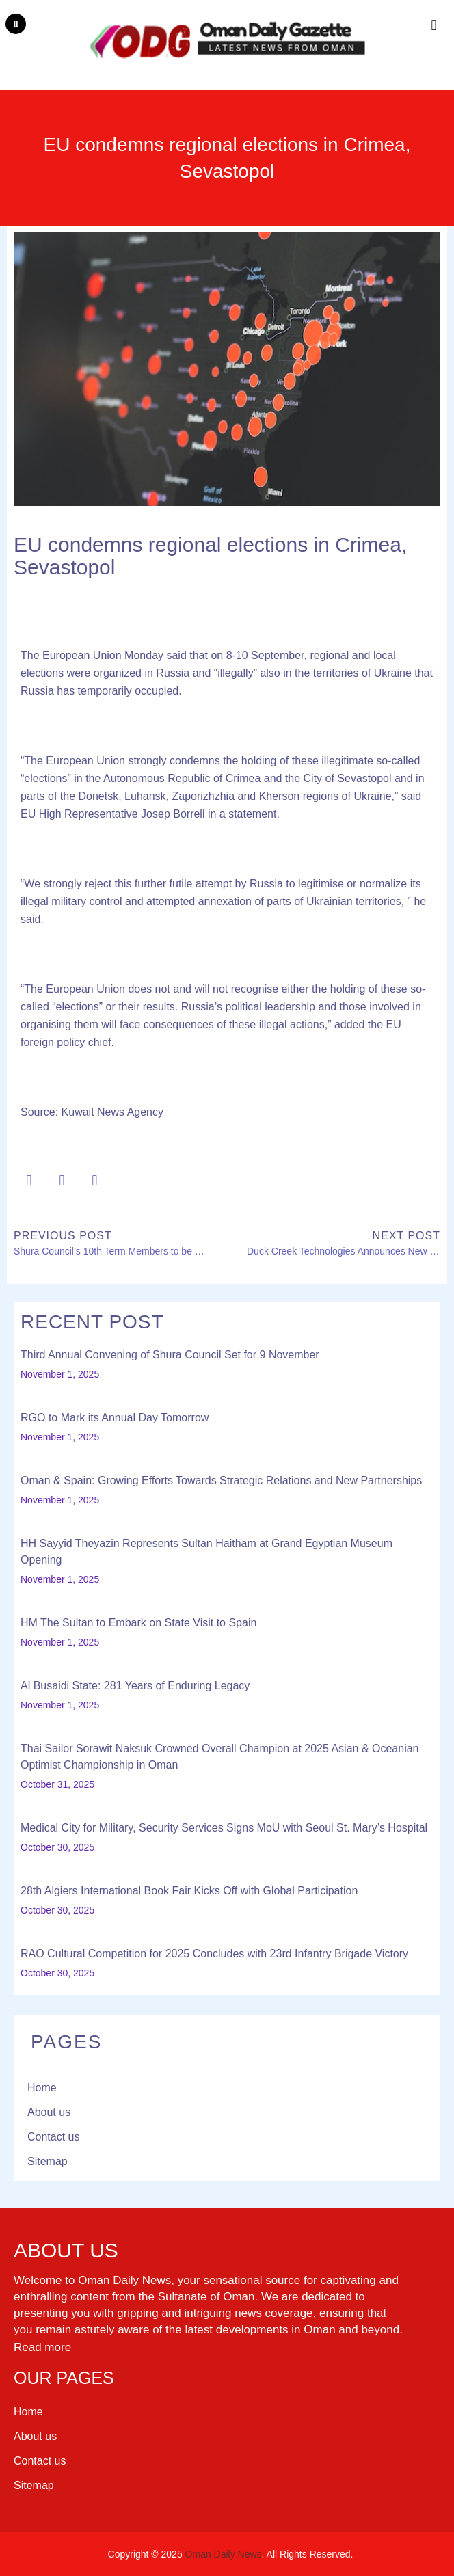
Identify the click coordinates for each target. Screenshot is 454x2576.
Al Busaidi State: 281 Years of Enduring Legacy (135, 1685)
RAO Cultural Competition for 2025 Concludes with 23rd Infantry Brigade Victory (214, 1953)
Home (42, 2087)
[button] (15, 24)
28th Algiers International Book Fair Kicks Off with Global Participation (189, 1890)
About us (48, 2112)
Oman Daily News (223, 2554)
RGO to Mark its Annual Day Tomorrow (115, 1417)
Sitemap (47, 2161)
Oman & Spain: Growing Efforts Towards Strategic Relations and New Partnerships (221, 1480)
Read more (42, 2347)
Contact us (53, 2137)
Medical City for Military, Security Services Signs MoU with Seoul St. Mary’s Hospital (224, 1828)
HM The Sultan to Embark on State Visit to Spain (138, 1622)
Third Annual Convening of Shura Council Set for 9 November (170, 1354)
